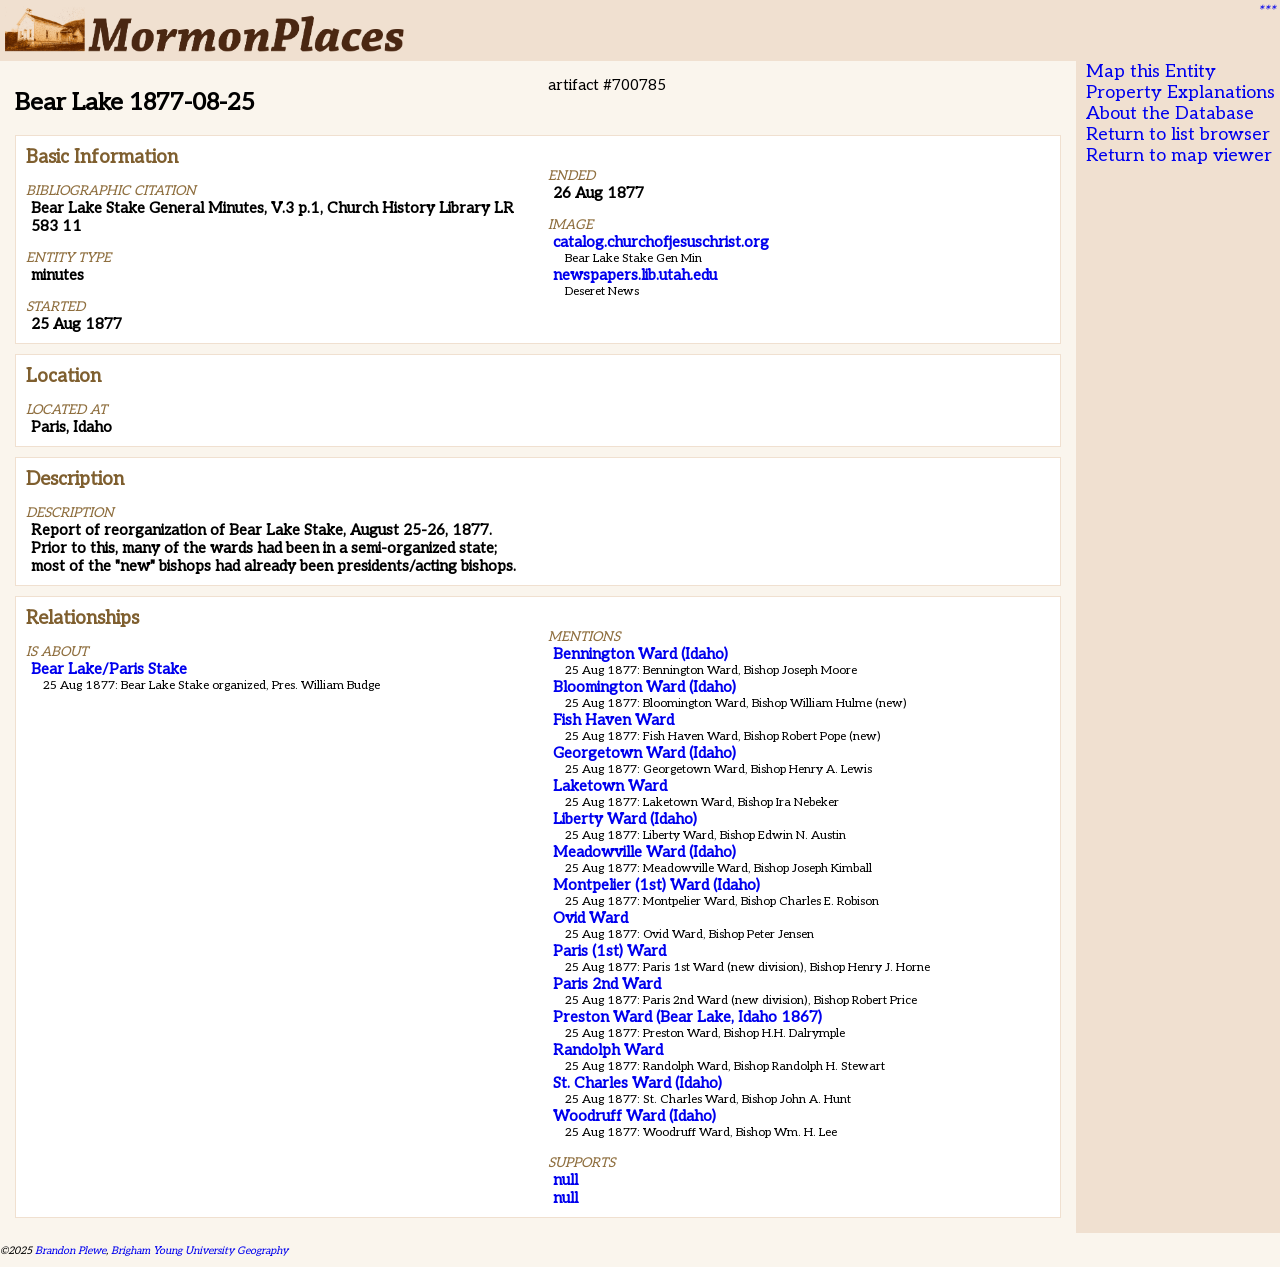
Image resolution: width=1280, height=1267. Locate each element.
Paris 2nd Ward (607, 984)
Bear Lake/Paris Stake (109, 669)
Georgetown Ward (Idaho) (644, 753)
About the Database (1170, 113)
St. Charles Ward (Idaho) (637, 1083)
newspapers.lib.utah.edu (635, 275)
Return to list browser (1178, 134)
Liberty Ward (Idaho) (625, 819)
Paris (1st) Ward (609, 951)
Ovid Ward (590, 918)
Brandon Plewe (70, 1250)
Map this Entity (1151, 71)
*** (1266, 11)
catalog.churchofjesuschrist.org (661, 242)
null (565, 1180)
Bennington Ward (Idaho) (640, 654)
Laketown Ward (610, 786)
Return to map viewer (1179, 155)
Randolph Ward (608, 1050)
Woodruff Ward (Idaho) (634, 1116)
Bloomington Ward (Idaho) (644, 687)
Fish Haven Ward (613, 720)
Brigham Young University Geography (199, 1250)
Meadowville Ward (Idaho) (644, 852)
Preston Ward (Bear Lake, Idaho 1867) (687, 1017)
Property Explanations (1180, 92)
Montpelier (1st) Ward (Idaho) (656, 885)
